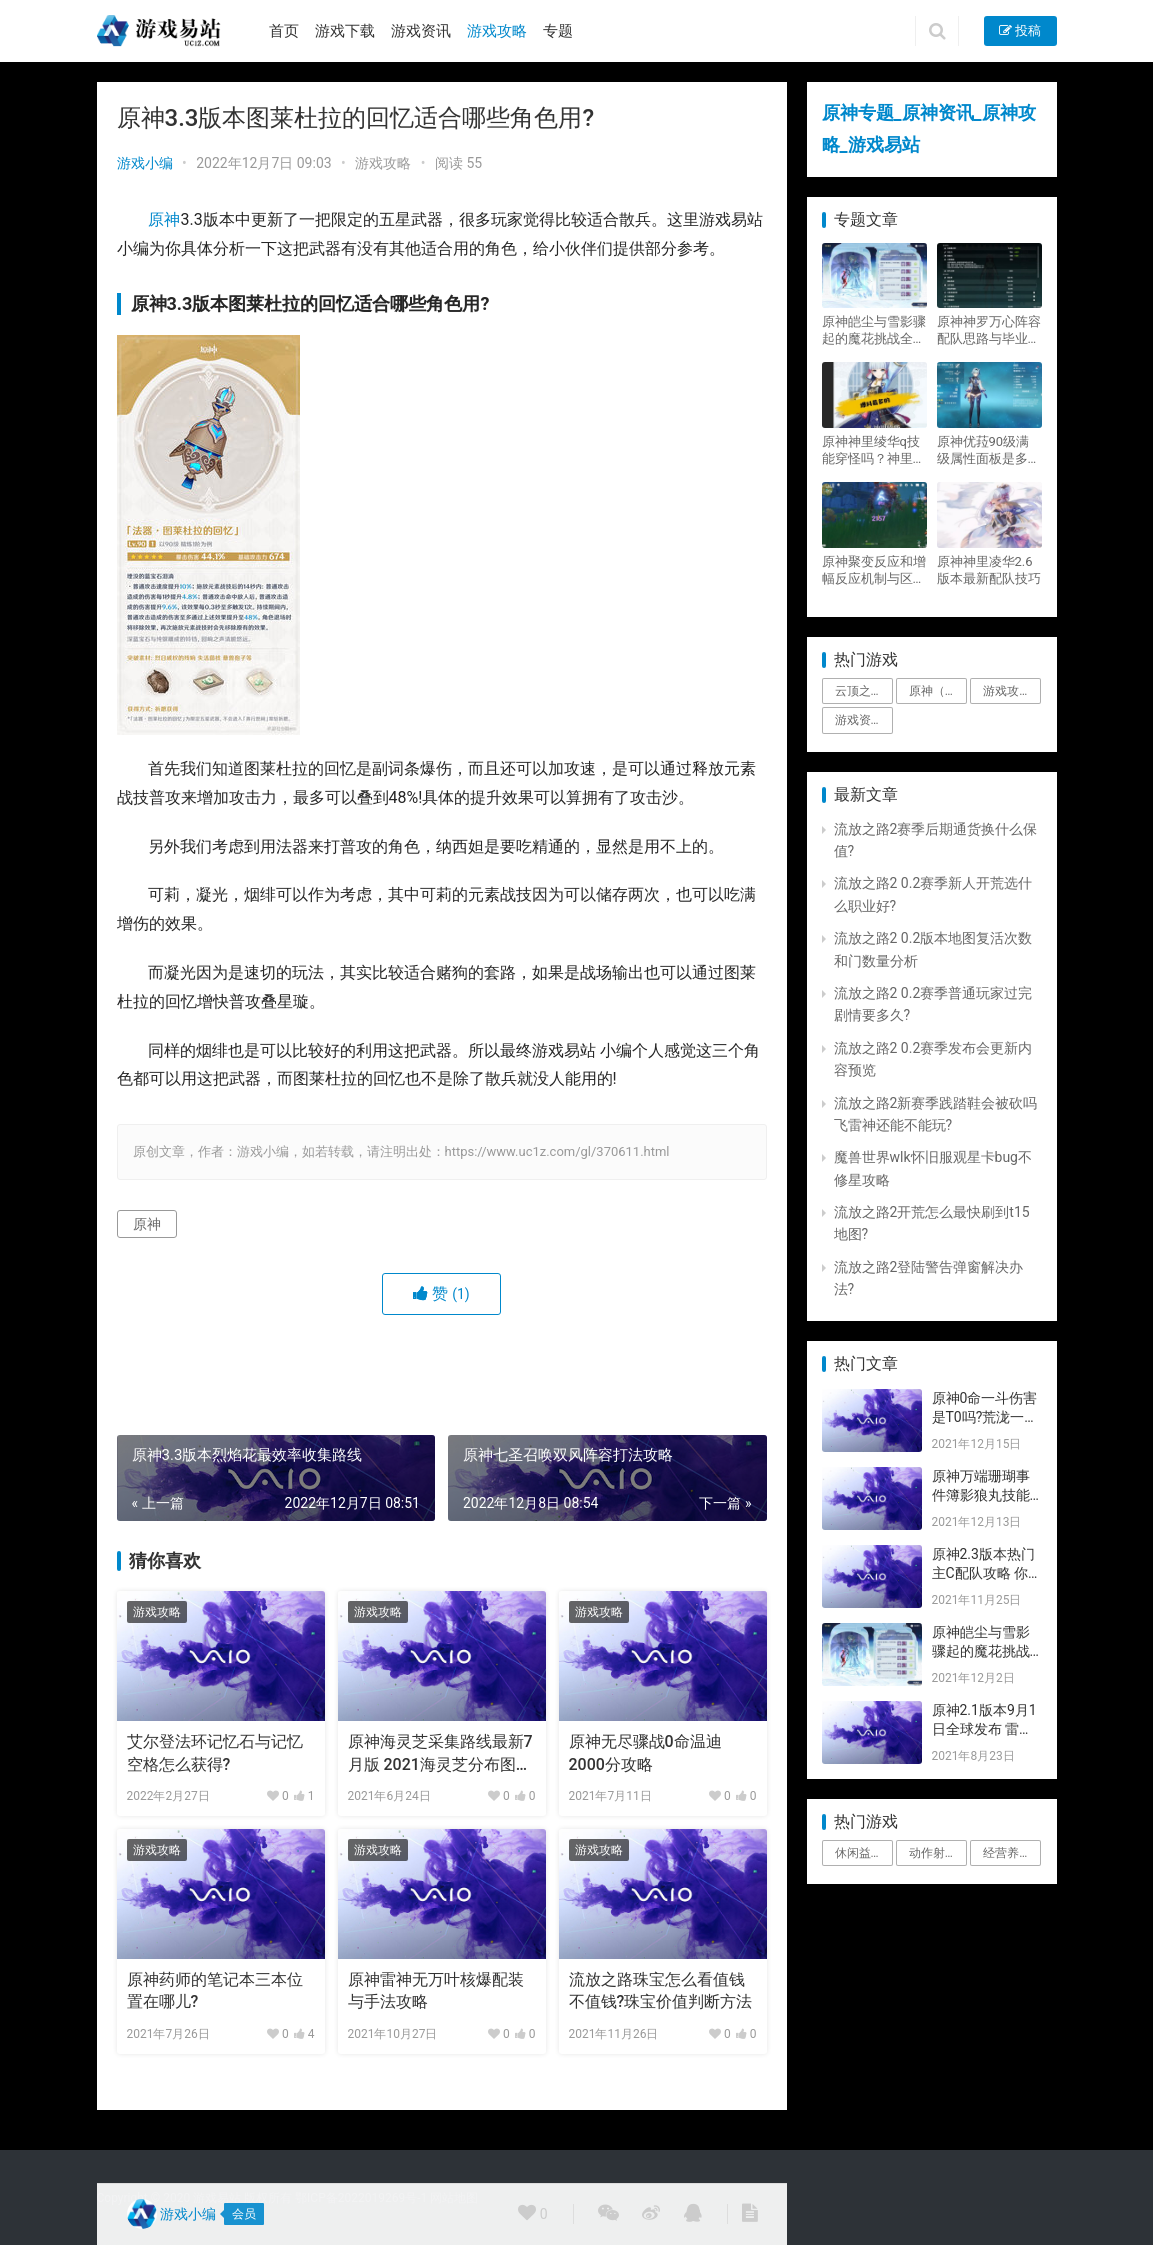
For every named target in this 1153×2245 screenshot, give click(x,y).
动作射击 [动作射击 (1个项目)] (933, 1853)
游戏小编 (145, 163)
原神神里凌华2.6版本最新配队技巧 (989, 570)
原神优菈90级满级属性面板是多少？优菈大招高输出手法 (989, 450)
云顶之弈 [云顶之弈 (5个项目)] (859, 691)
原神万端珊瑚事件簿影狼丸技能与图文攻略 (981, 1495)
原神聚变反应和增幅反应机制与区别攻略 (874, 570)
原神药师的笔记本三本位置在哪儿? (215, 1990)
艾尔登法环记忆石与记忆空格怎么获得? (215, 1752)
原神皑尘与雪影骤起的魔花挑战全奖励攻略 (874, 330)
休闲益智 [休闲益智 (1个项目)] (859, 1853)
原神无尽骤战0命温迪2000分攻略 (645, 1752)
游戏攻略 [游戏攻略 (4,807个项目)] (1007, 691)
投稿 (1020, 30)
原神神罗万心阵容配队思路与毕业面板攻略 (989, 330)
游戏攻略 (497, 31)
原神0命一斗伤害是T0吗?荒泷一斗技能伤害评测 (985, 1417)
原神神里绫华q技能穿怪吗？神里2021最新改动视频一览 (871, 450)
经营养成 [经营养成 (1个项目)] (1007, 1853)
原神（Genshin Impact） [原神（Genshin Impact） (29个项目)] (938, 691)
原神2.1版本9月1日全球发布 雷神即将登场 (984, 1729)
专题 (558, 31)
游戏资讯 (421, 31)
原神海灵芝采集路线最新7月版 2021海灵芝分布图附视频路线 (440, 1754)
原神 (164, 219)
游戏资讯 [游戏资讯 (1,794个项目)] (859, 720)
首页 (284, 31)
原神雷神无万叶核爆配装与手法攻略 (436, 1990)
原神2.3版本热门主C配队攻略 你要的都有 (983, 1573)
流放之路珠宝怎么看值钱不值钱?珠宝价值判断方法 (661, 1990)
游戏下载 (345, 31)
